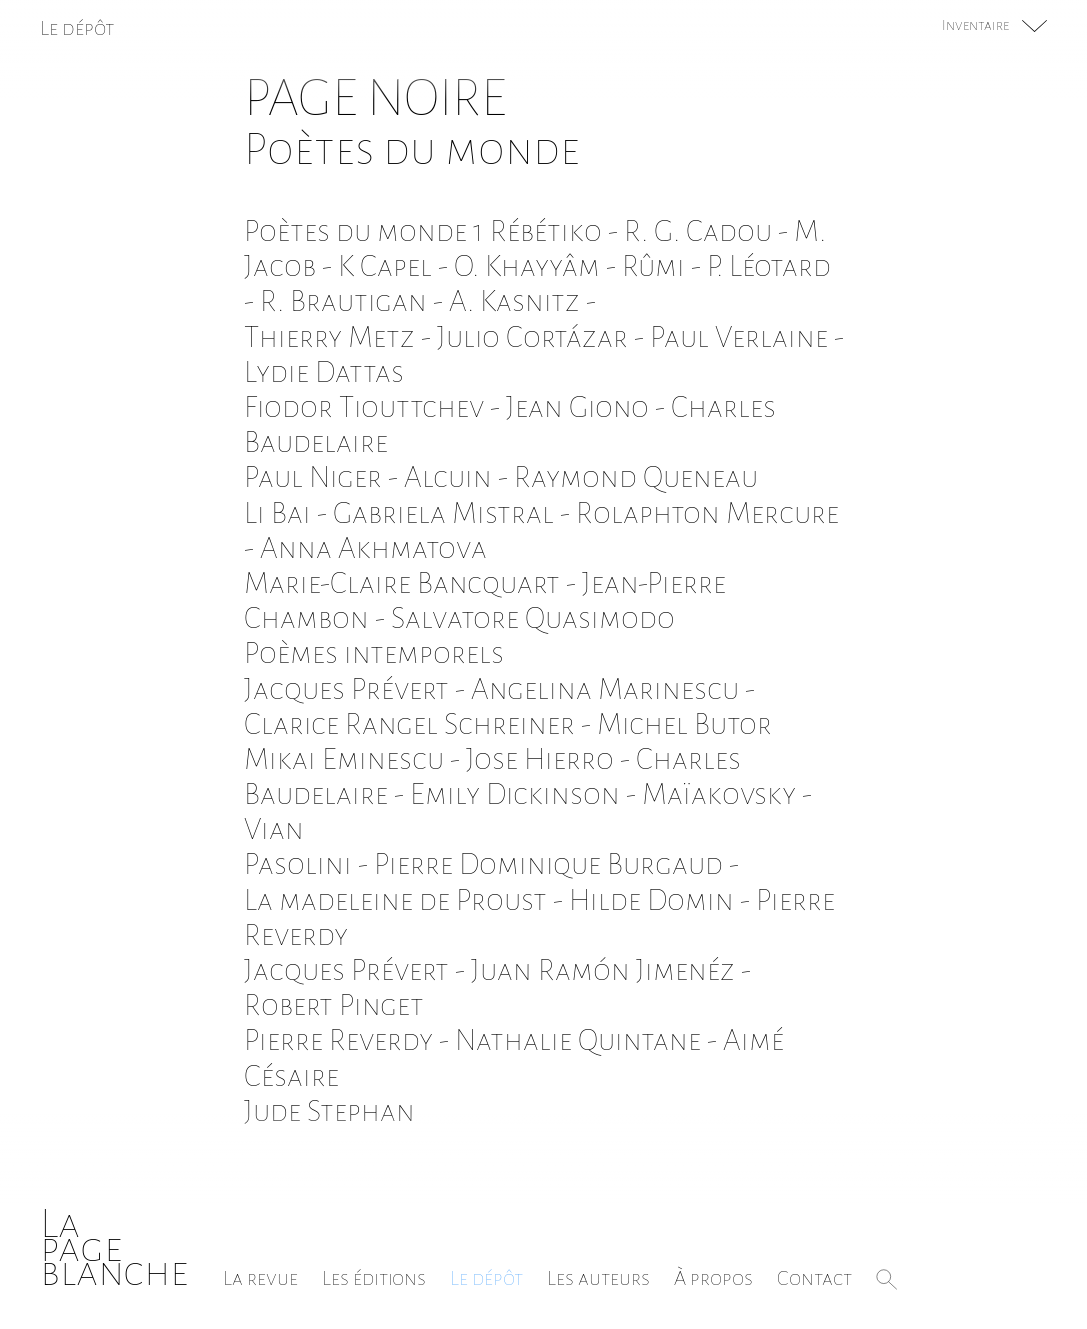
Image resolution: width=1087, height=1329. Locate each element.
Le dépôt (486, 1278)
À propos (713, 1278)
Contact (814, 1278)
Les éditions (374, 1278)
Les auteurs (598, 1278)
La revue (260, 1278)
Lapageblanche (114, 1247)
